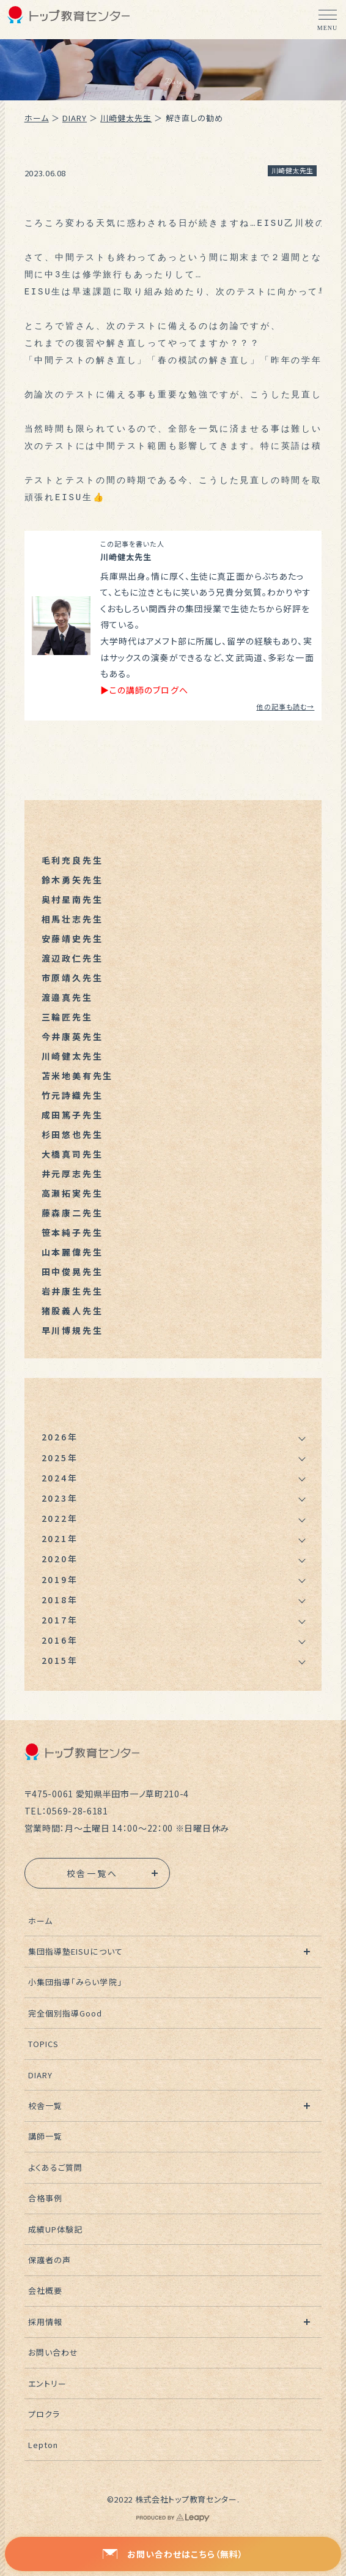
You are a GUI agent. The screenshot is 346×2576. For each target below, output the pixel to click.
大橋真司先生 (72, 1154)
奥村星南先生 (72, 899)
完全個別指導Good (65, 2013)
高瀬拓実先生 (72, 1193)
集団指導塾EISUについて (75, 1951)
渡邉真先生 (67, 997)
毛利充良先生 (72, 860)
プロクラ (44, 2414)
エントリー (47, 2383)
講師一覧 (45, 2136)
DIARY (74, 118)
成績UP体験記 (55, 2229)
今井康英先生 (72, 1036)
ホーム (36, 118)
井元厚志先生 (72, 1173)
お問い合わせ (53, 2352)
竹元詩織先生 (72, 1095)
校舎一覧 (45, 2105)
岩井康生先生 (72, 1291)
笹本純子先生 (72, 1232)
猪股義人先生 (72, 1311)
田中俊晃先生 (72, 1271)
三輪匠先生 (67, 1017)
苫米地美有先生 (78, 1075)
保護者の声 (49, 2260)
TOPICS (43, 2044)
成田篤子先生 (72, 1115)
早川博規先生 (72, 1330)
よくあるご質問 (55, 2167)
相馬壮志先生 (72, 919)
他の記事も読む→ (285, 706)
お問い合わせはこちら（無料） (173, 2554)
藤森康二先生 (72, 1213)
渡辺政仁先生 (72, 958)
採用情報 (45, 2321)
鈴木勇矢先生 (72, 880)
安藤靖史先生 (72, 938)
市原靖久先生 (72, 978)
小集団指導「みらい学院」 (75, 1982)
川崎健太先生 (126, 118)
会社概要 (45, 2290)
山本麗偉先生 (72, 1252)
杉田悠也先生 (72, 1134)
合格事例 (45, 2198)
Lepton (43, 2445)
